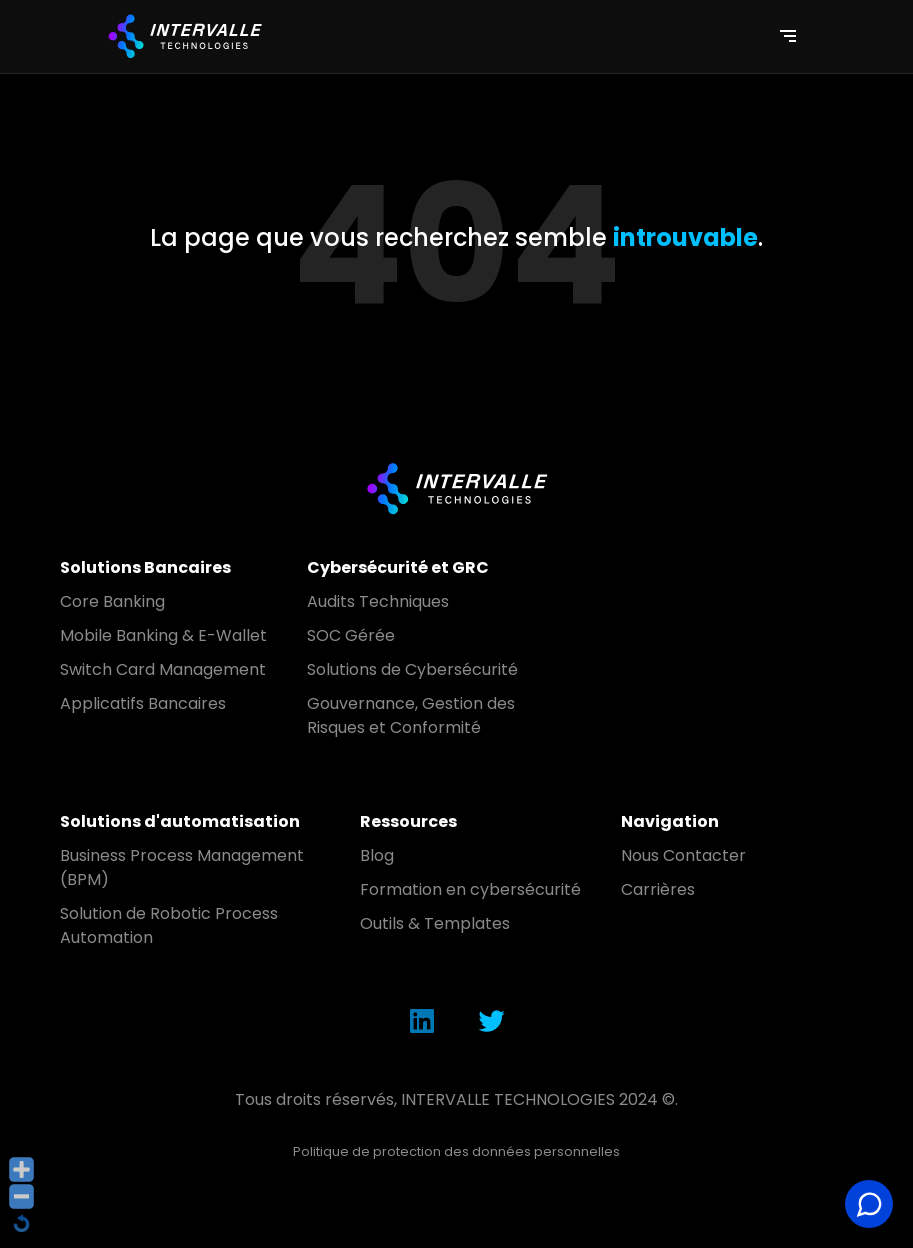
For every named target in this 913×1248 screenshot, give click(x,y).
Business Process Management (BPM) (182, 867)
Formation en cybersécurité (470, 889)
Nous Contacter (683, 855)
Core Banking (112, 601)
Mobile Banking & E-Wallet (163, 635)
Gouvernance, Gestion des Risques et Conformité (411, 715)
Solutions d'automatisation (180, 821)
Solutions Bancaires (145, 567)
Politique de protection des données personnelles (456, 1151)
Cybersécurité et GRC (398, 567)
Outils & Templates (435, 923)
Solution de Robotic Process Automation (169, 925)
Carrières (658, 889)
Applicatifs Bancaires (143, 703)
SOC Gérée (351, 635)
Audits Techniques (378, 601)
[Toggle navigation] (788, 36)
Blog (377, 855)
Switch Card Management (163, 669)
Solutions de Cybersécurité (412, 669)
